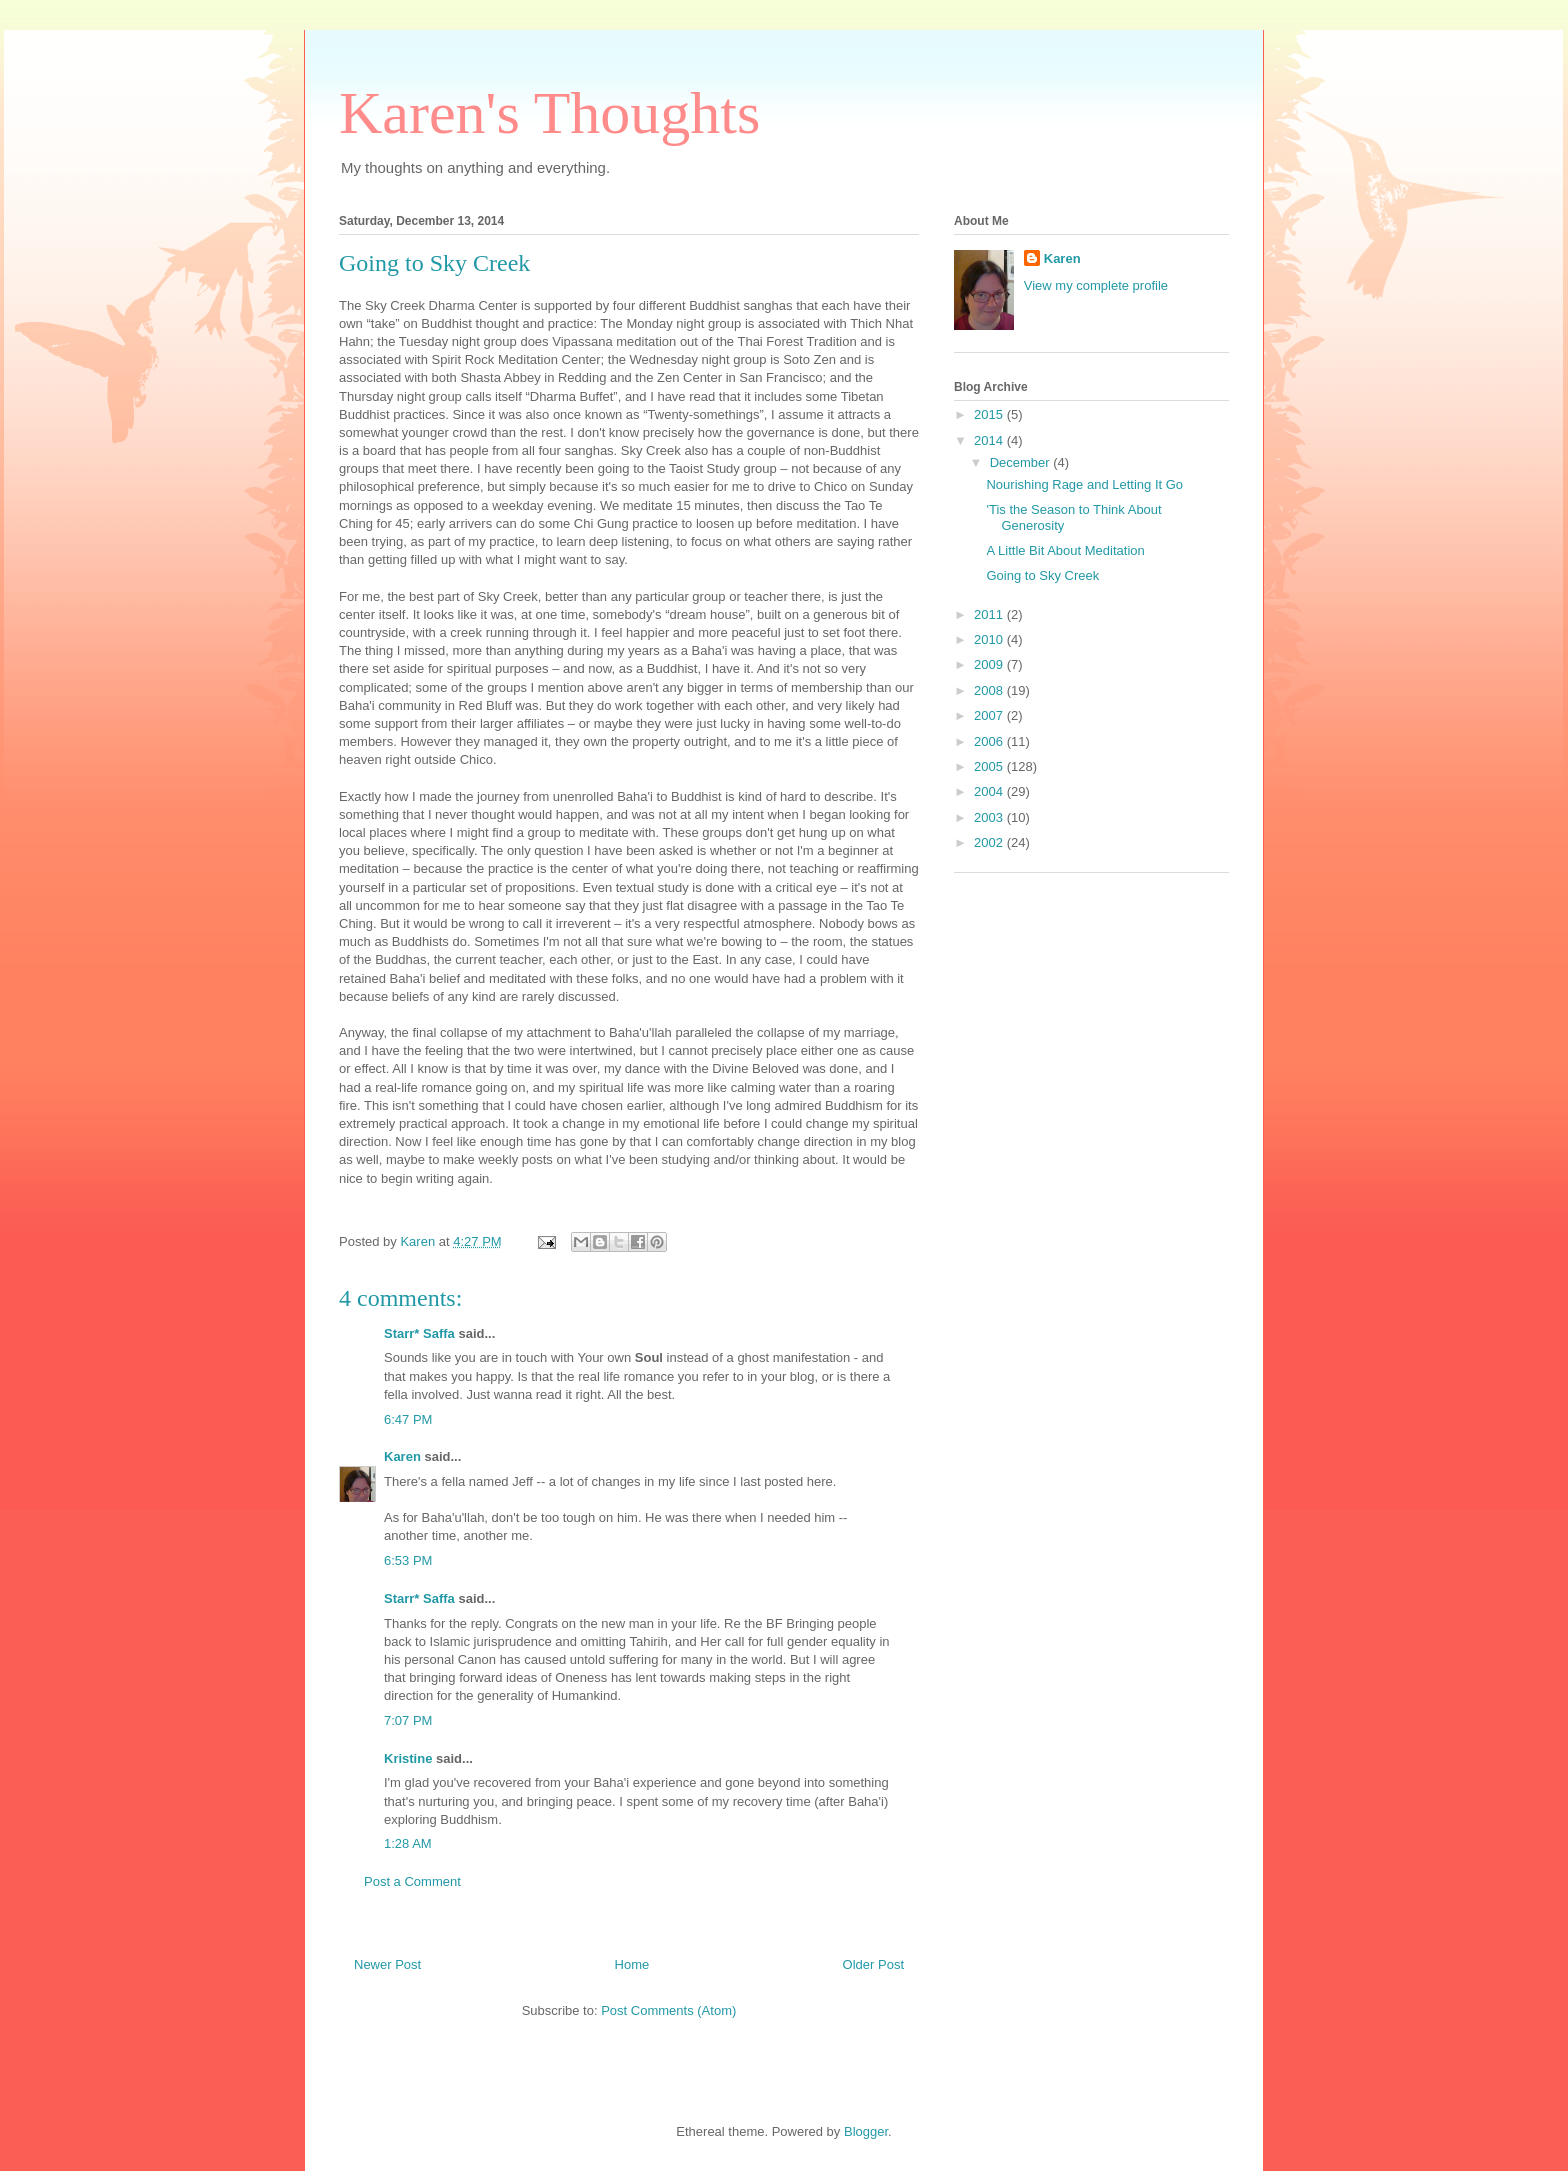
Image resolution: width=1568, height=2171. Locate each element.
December (1022, 462)
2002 (990, 842)
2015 (990, 414)
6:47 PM (408, 1419)
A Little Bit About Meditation (1065, 550)
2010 (990, 639)
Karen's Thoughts (549, 113)
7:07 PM (408, 1720)
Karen (402, 1456)
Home (632, 1964)
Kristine (408, 1758)
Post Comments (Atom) (668, 2010)
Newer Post (387, 1964)
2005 (990, 766)
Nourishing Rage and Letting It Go (1084, 484)
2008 (990, 690)
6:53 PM (408, 1560)
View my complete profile (1096, 285)
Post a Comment (412, 1881)
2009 (990, 664)
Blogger (866, 2131)
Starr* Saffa (419, 1333)
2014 (990, 440)
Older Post (873, 1964)
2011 (990, 614)
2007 (990, 715)
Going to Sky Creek (1042, 575)
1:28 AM (408, 1843)
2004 (990, 791)
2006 (990, 741)
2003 (990, 817)
